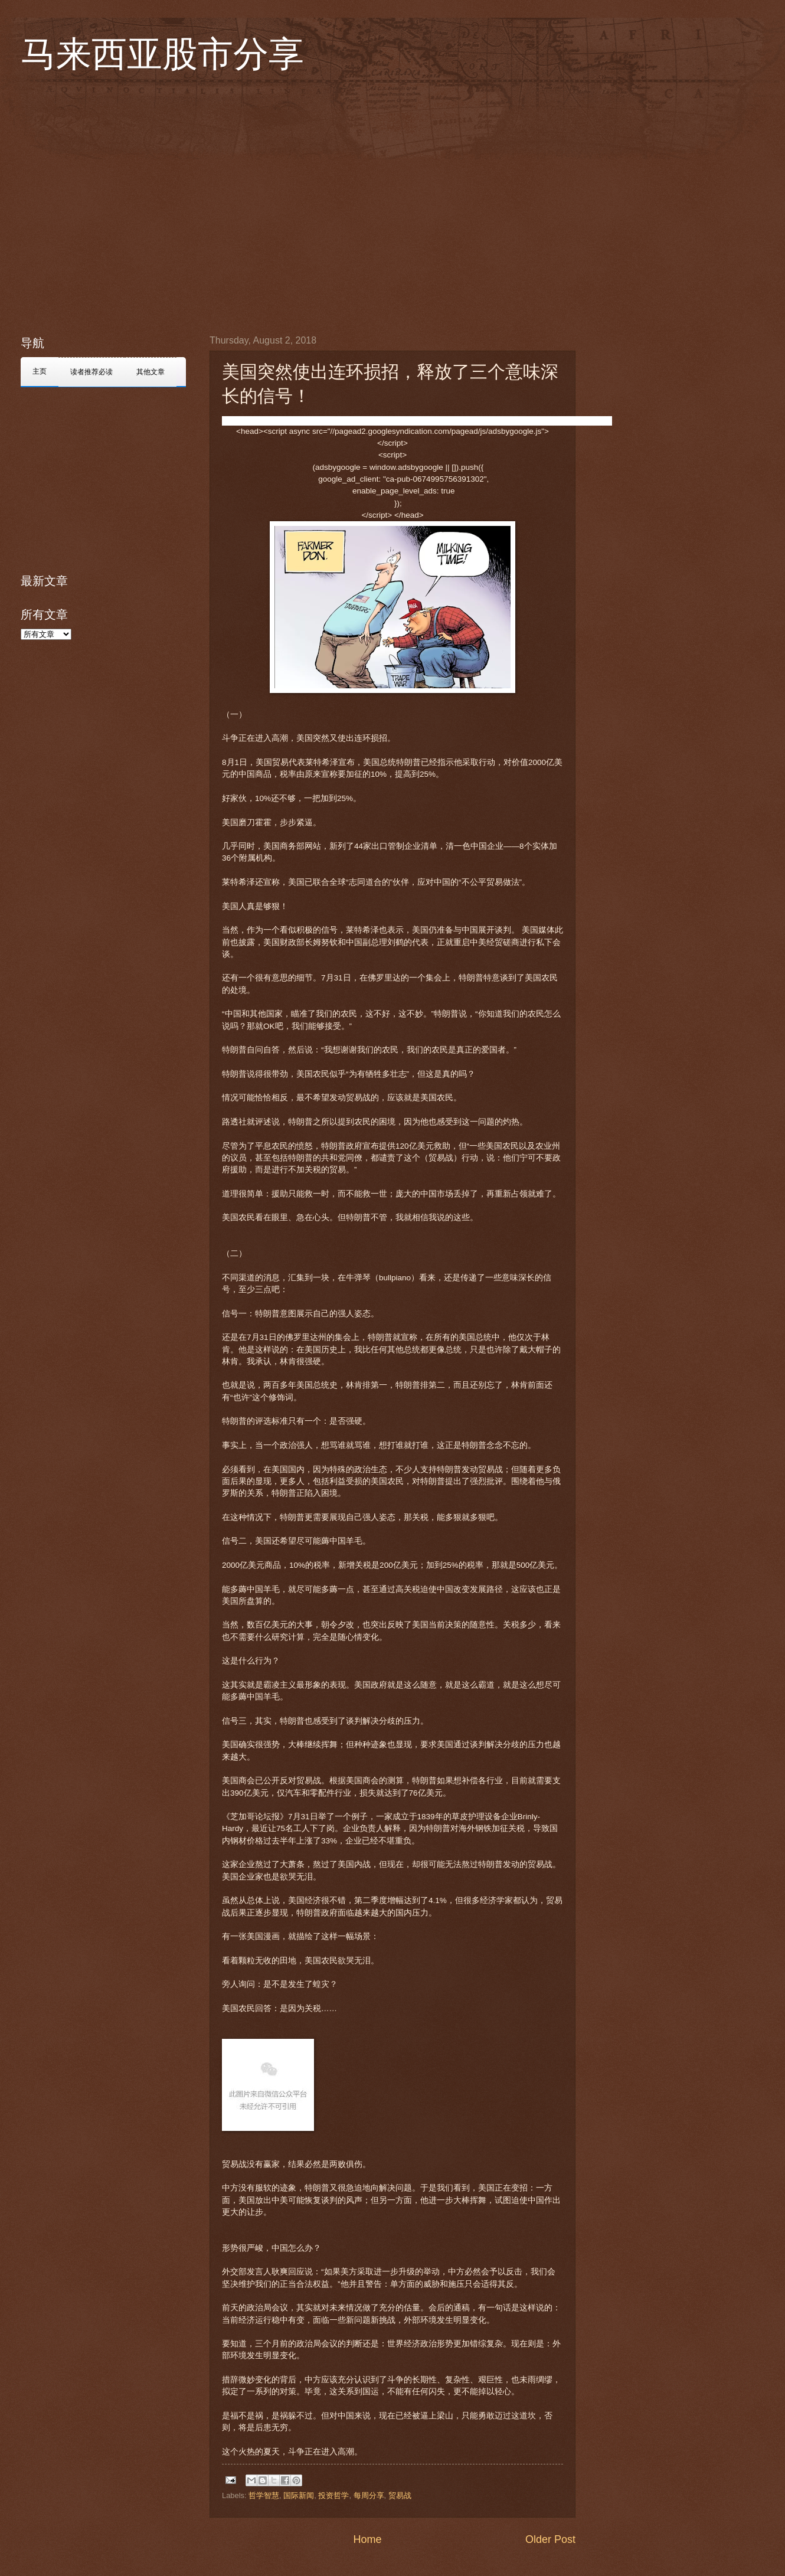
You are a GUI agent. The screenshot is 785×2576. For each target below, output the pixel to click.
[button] (243, 421)
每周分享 (369, 2495)
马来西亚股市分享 (162, 54)
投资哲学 (333, 2495)
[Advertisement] (110, 204)
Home (367, 2539)
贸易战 (399, 2495)
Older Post (550, 2539)
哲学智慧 (263, 2495)
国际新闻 (298, 2495)
